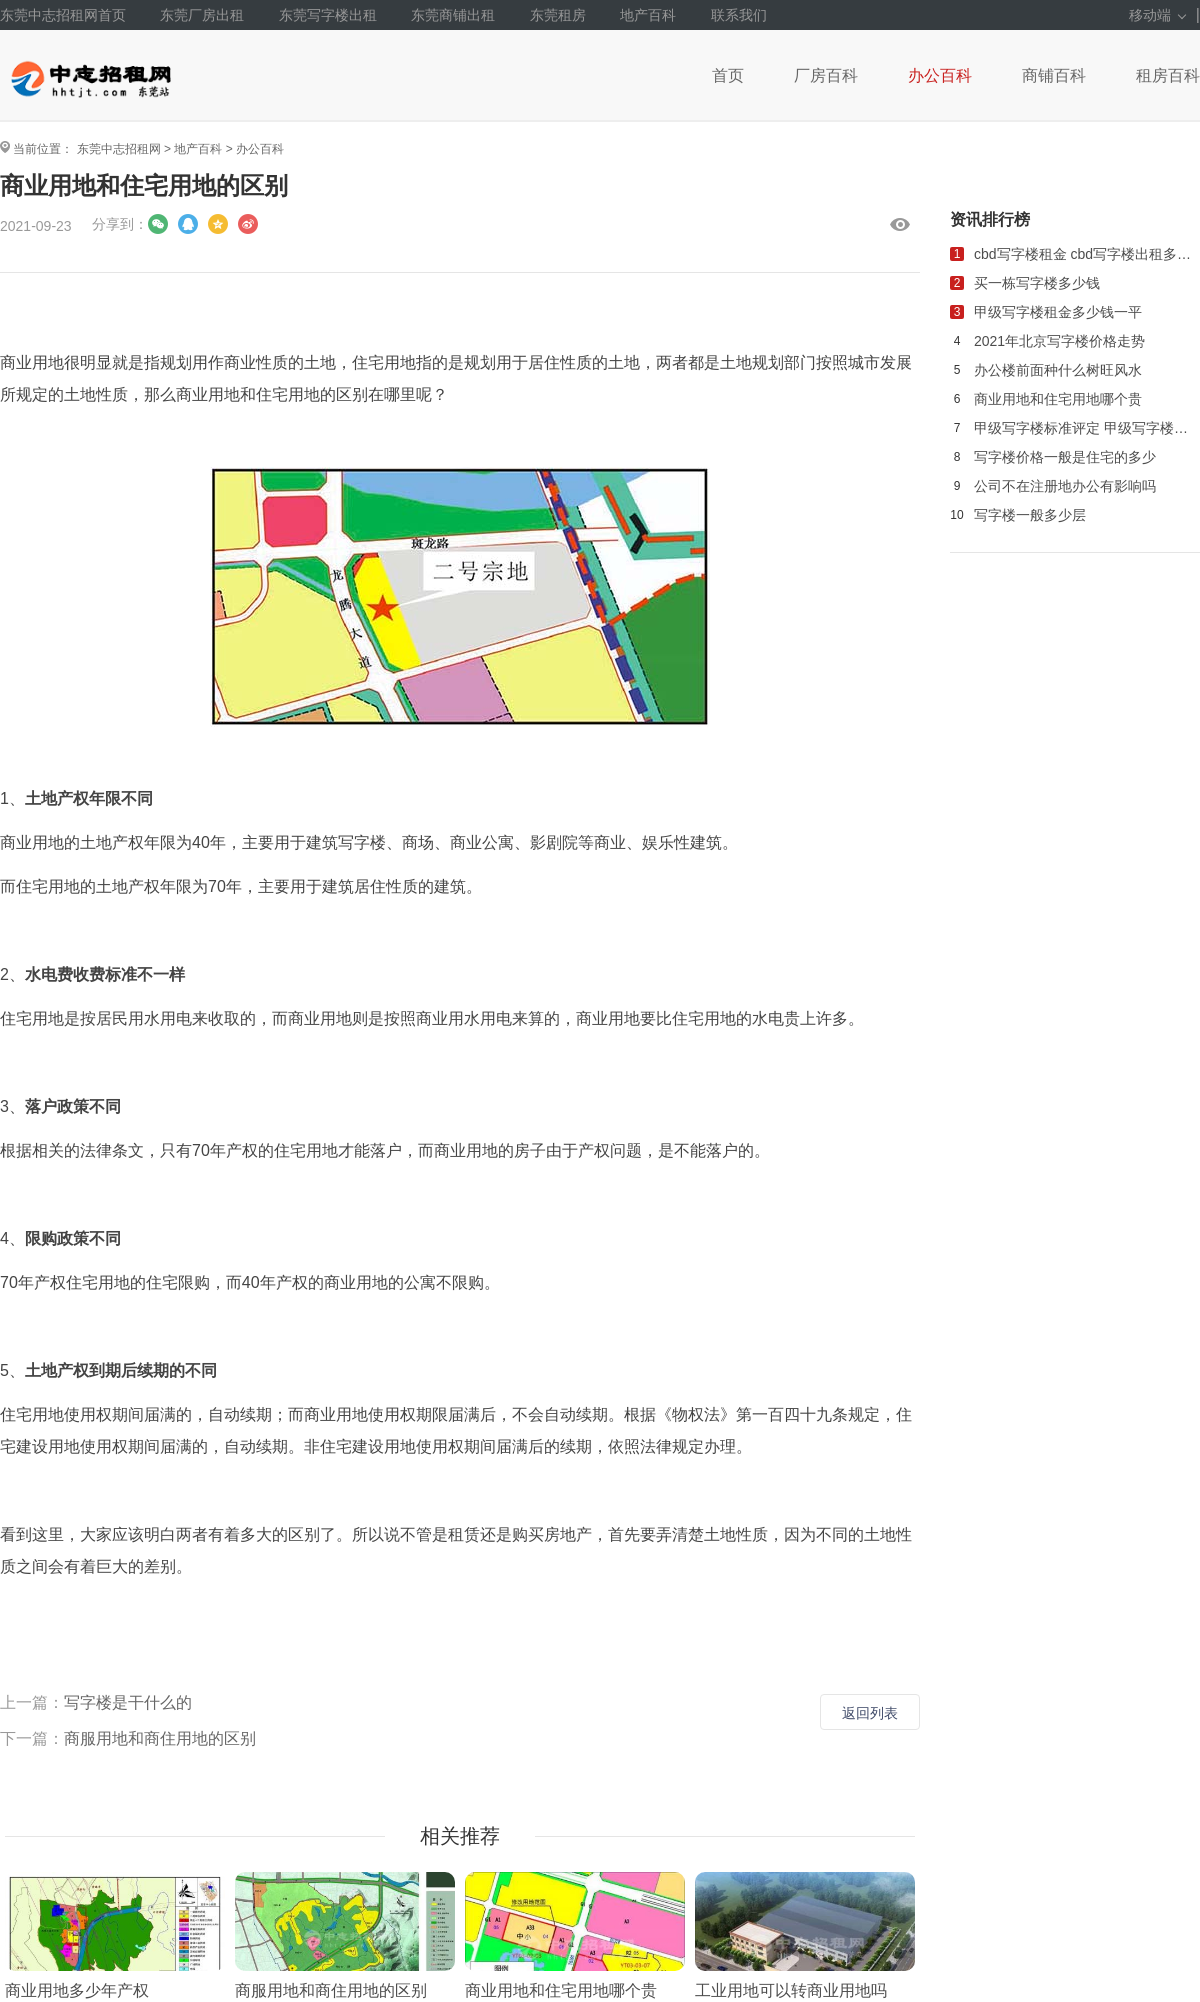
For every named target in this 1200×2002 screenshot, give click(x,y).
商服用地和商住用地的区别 (160, 1738)
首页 (728, 75)
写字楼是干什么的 (128, 1702)
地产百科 (648, 15)
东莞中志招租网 (119, 149)
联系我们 (739, 15)
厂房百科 (826, 75)
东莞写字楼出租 (328, 15)
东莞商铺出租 (453, 15)
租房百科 (1168, 75)
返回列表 (870, 1713)
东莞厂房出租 (202, 15)
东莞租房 (558, 15)
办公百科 (940, 75)
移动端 (1157, 15)
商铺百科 (1054, 75)
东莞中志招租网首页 (63, 15)
